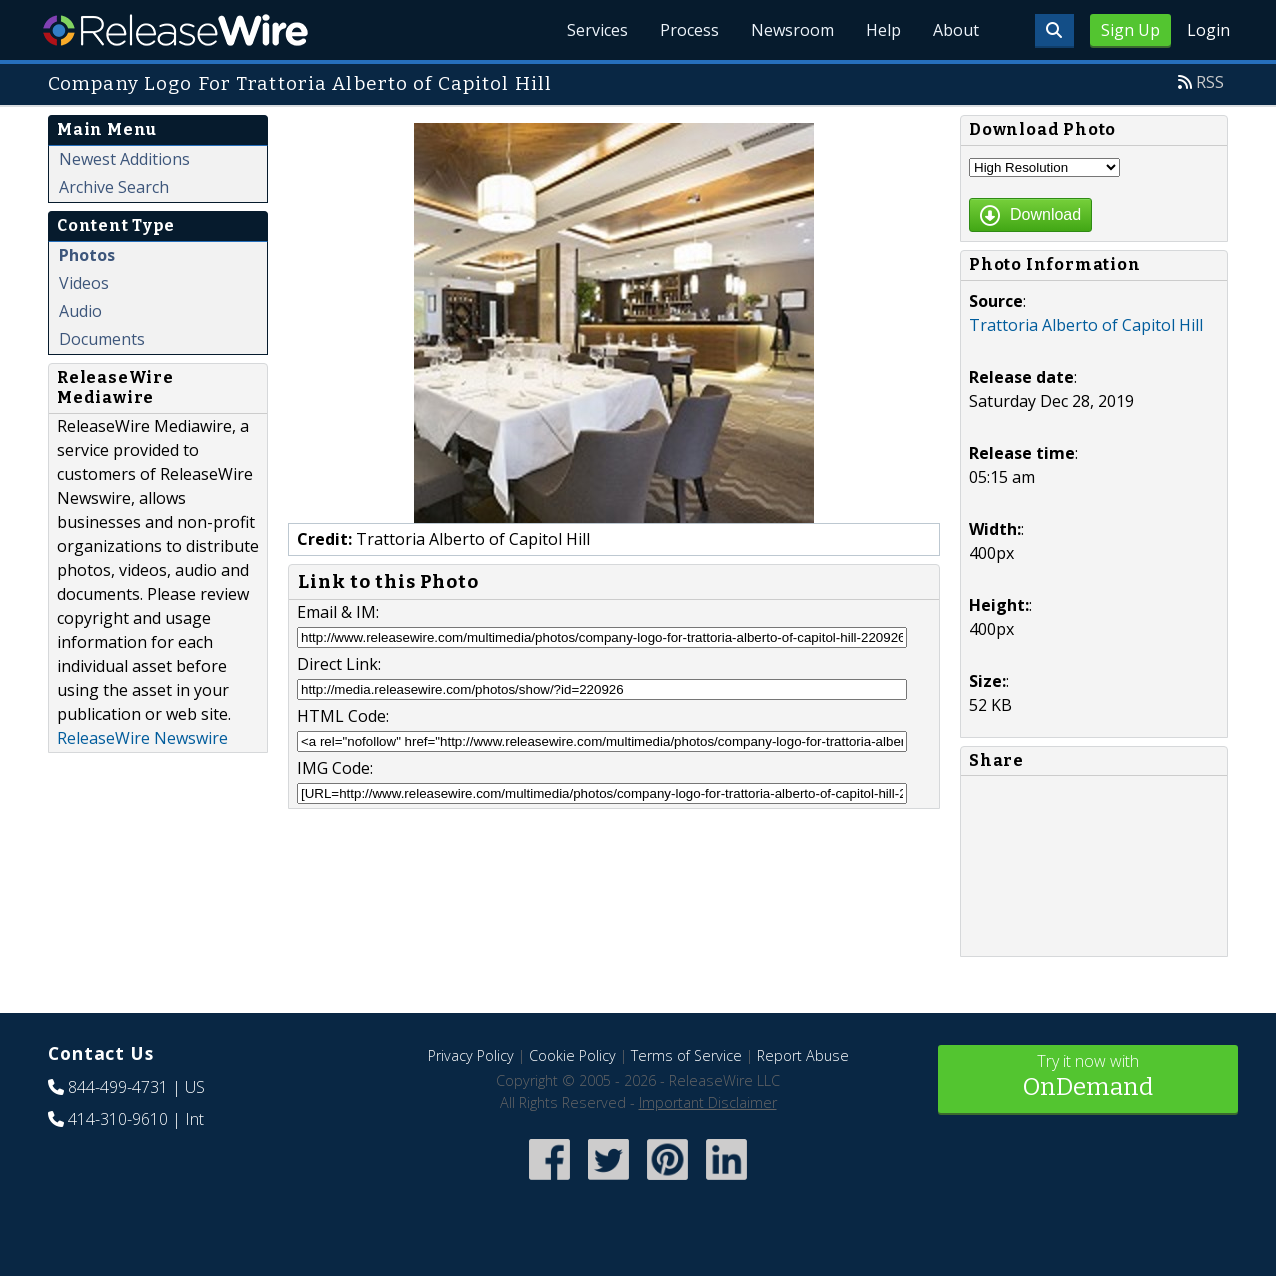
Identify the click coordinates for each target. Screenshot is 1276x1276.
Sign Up (1130, 30)
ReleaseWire (175, 30)
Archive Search (114, 187)
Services (597, 30)
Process (689, 30)
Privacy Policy (471, 1055)
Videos (84, 283)
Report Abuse (803, 1055)
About (956, 30)
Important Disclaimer (708, 1102)
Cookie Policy (572, 1055)
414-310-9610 (118, 1119)
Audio (80, 311)
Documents (102, 339)
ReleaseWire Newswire (142, 738)
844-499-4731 (118, 1087)
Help (883, 30)
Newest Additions (124, 159)
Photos (87, 255)
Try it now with (1088, 1077)
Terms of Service (686, 1055)
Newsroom (792, 30)
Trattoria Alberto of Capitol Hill (1086, 325)
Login (1208, 30)
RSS (1210, 82)
